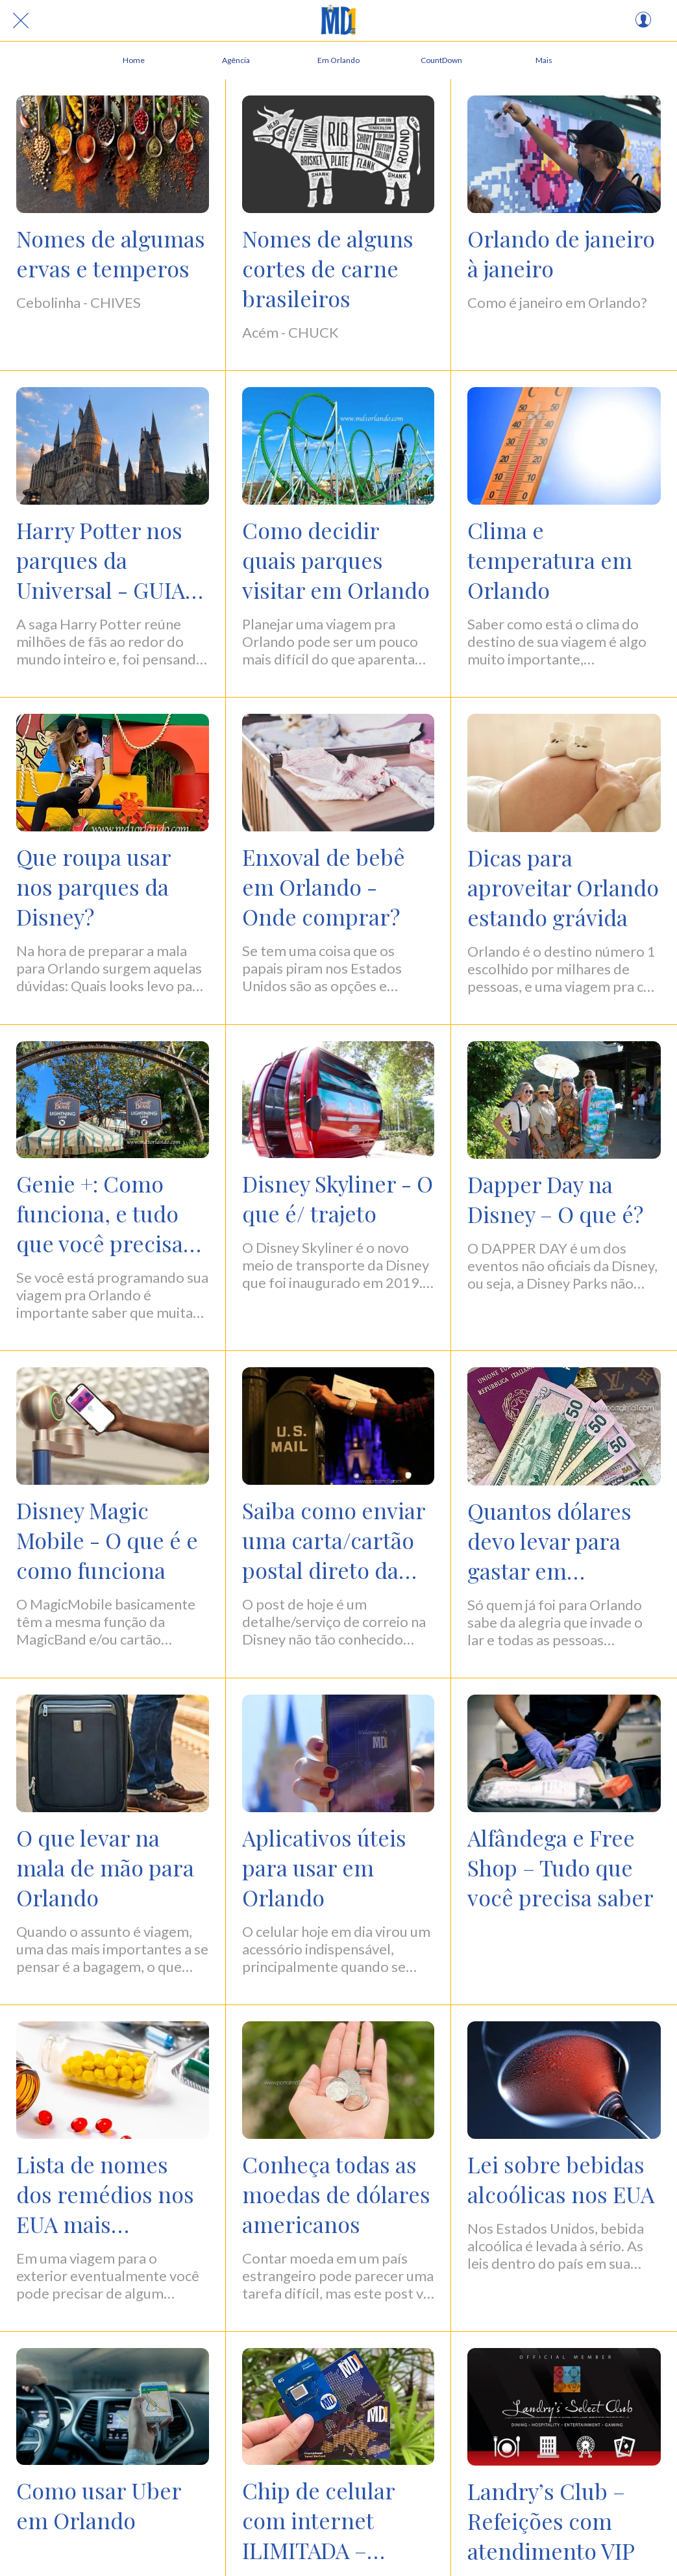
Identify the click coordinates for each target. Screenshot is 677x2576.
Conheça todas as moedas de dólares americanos (336, 2194)
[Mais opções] (544, 60)
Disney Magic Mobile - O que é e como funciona (107, 1540)
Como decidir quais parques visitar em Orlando (336, 560)
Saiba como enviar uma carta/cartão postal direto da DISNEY (333, 1540)
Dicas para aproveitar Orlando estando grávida (563, 887)
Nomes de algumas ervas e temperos (110, 253)
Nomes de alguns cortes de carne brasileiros (327, 268)
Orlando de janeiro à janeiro (561, 253)
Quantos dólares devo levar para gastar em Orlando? (549, 1540)
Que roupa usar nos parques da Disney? (93, 886)
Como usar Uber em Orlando (98, 2505)
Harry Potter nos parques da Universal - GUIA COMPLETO (100, 560)
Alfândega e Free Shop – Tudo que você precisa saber (560, 1867)
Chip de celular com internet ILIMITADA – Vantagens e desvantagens (318, 2520)
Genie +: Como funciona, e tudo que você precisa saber (99, 1213)
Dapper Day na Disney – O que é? (555, 1199)
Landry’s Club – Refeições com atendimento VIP (551, 2521)
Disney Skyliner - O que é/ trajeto (337, 1198)
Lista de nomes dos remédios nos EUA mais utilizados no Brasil (112, 2194)
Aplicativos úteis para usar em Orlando (324, 1867)
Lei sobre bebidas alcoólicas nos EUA (560, 2179)
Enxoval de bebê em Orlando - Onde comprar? (323, 886)
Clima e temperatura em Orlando (549, 560)
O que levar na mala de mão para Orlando (105, 1867)
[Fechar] (21, 21)
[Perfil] (643, 20)
